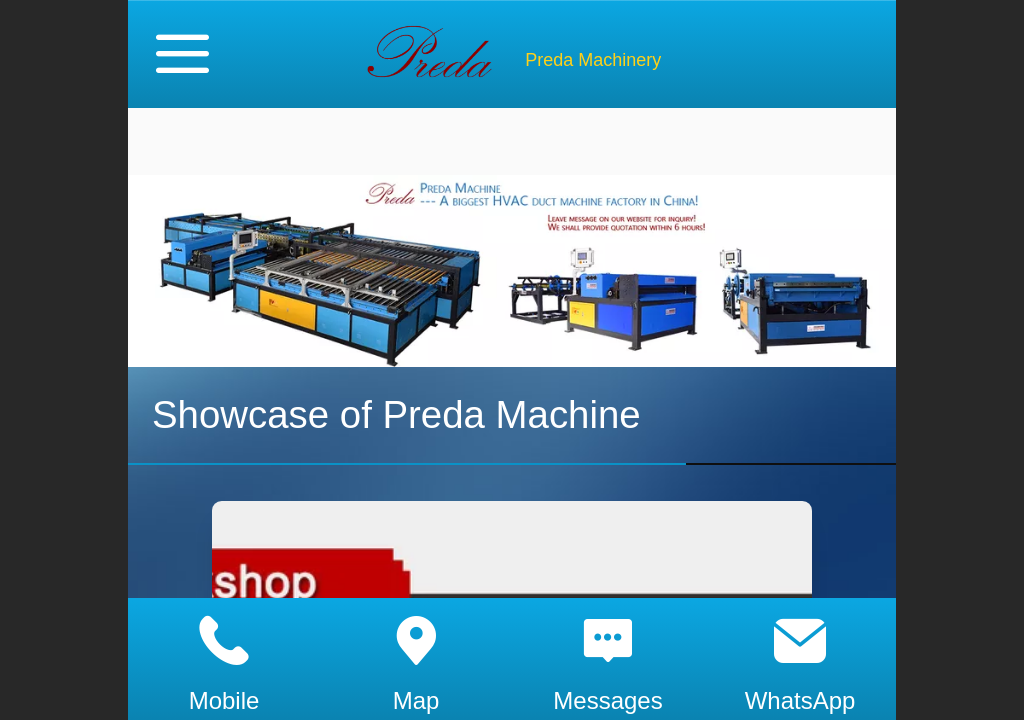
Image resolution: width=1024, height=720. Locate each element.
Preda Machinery (593, 60)
